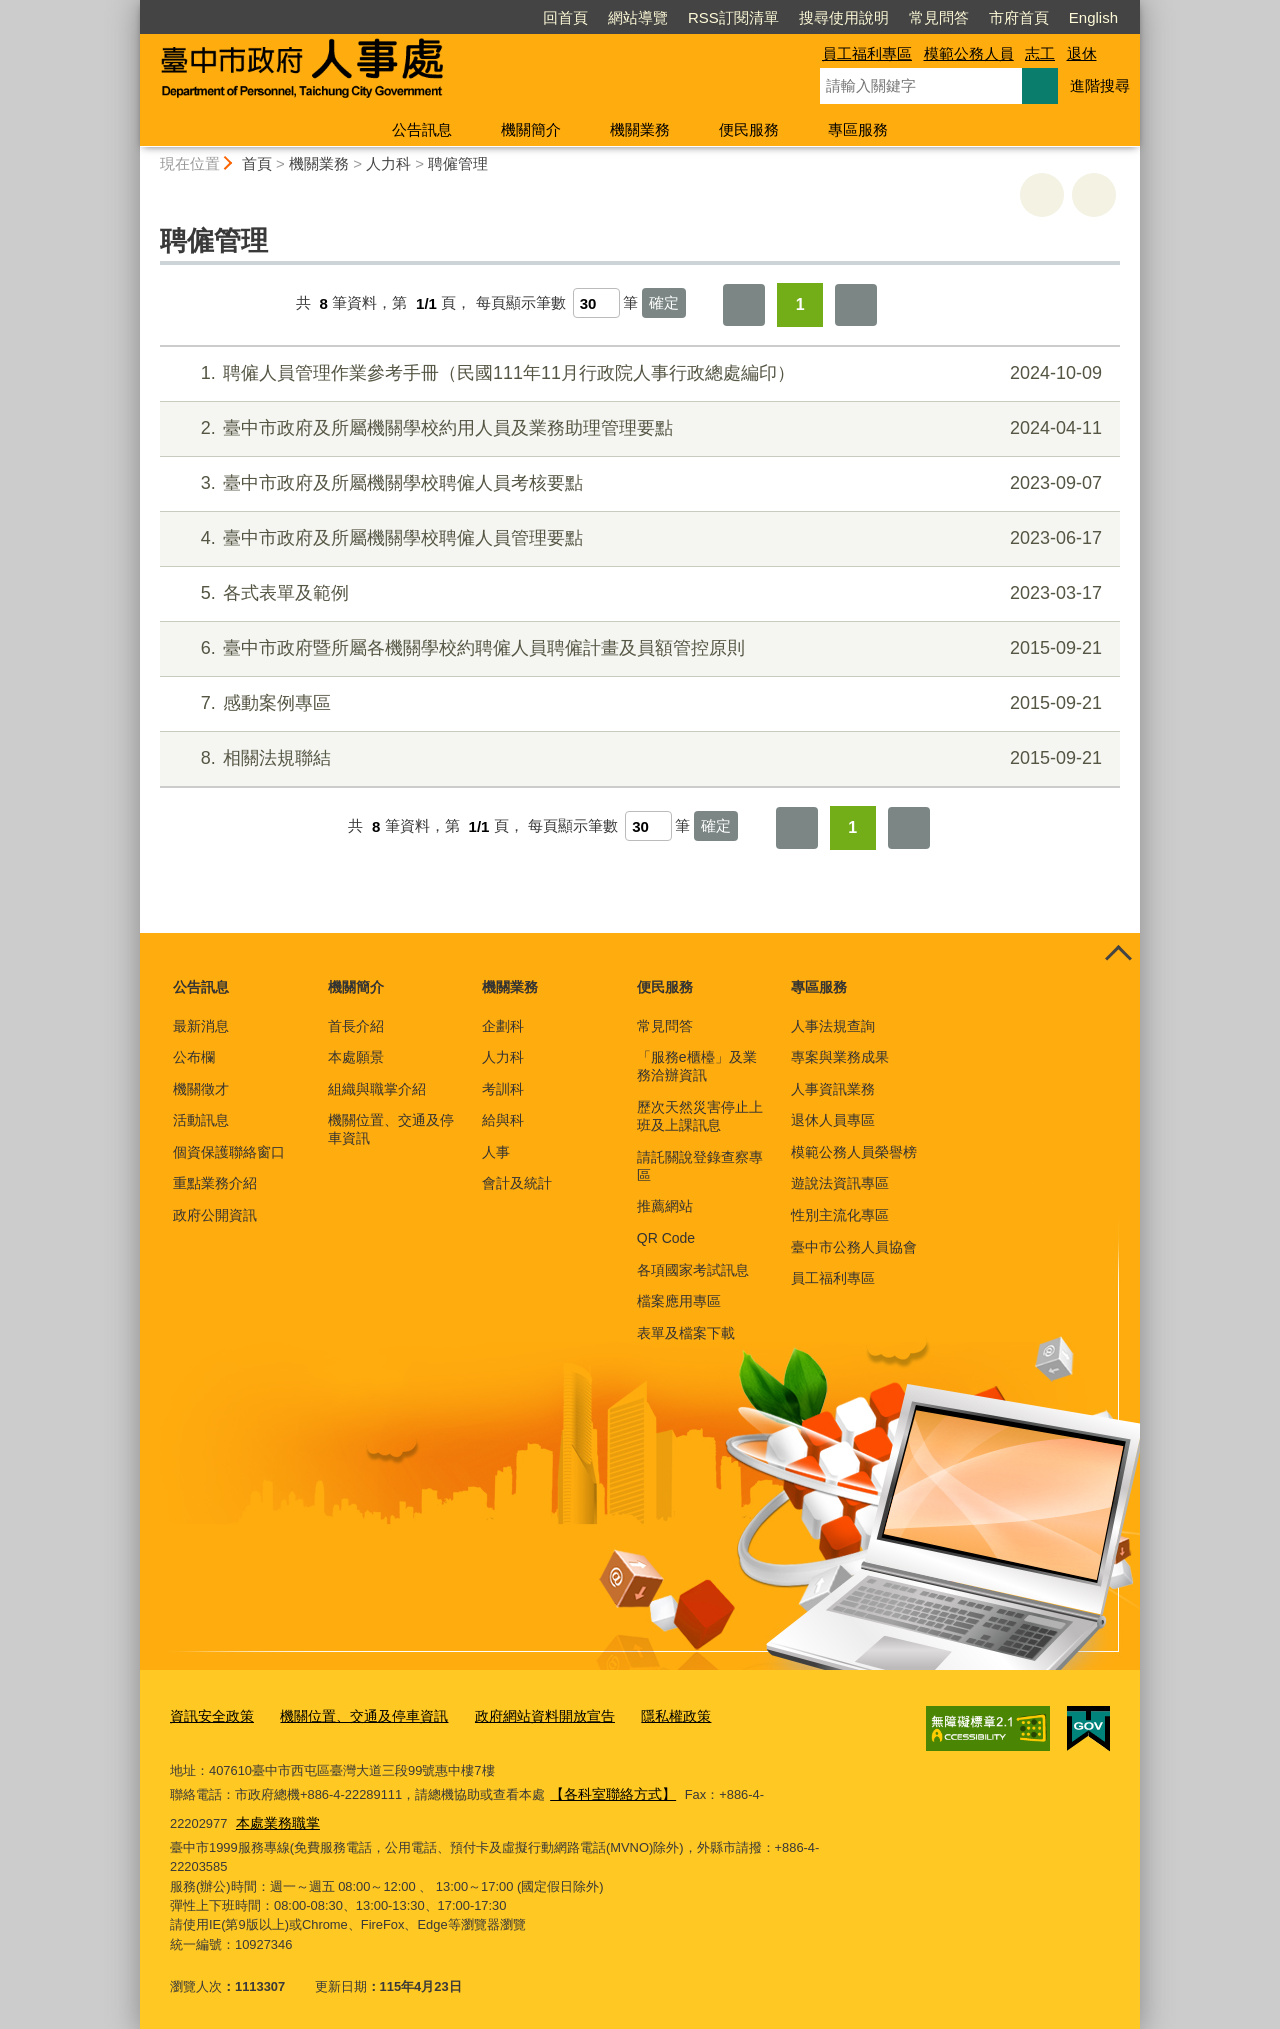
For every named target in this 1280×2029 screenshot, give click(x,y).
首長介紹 (356, 1026)
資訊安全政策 (209, 1715)
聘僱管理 (458, 163)
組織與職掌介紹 (377, 1089)
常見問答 (939, 17)
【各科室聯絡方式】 (608, 1791)
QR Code (666, 1238)
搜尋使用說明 (844, 17)
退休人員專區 (833, 1120)
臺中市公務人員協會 (854, 1247)
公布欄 (194, 1057)
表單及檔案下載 (686, 1333)
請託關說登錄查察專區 (700, 1166)
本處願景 (356, 1057)
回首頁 (565, 17)
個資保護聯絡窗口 (229, 1152)
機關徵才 (201, 1089)
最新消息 (201, 1026)
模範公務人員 (969, 53)
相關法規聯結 (637, 758)
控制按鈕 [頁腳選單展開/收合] (1118, 955)
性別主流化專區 (840, 1215)
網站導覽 (638, 17)
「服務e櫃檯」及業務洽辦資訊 (697, 1066)
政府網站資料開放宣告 (522, 1715)
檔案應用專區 (679, 1301)
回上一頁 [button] (1094, 195)
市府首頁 (1019, 17)
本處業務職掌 (214, 1818)
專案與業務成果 (840, 1057)
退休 (1082, 53)
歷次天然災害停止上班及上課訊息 (700, 1116)
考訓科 (503, 1089)
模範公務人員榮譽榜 (854, 1152)
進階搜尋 (1100, 85)
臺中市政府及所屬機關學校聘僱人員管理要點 (637, 538)
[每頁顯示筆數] (596, 303)
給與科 (503, 1120)
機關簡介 (531, 129)
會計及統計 (517, 1183)
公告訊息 (422, 129)
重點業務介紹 (215, 1183)
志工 (1040, 53)
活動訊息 (201, 1120)
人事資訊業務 (833, 1089)
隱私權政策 (645, 1715)
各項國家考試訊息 (693, 1270)
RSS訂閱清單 (733, 17)
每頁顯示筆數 (521, 303)
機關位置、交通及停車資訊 (391, 1129)
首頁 (257, 163)
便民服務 (749, 129)
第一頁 (744, 305)
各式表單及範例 (637, 593)
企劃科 (503, 1026)
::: (131, 8)
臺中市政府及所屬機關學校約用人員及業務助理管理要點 (637, 428)
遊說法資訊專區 (840, 1183)
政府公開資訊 (215, 1215)
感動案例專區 (637, 703)
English (1093, 17)
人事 (496, 1152)
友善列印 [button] (1042, 195)
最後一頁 (856, 305)
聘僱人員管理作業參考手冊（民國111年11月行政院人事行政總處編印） (637, 373)
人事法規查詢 (833, 1026)
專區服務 (858, 129)
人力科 (388, 163)
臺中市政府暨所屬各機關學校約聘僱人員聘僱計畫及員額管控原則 (637, 648)
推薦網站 (665, 1206)
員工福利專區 (867, 53)
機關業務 (640, 129)
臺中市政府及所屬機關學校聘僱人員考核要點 (637, 483)
